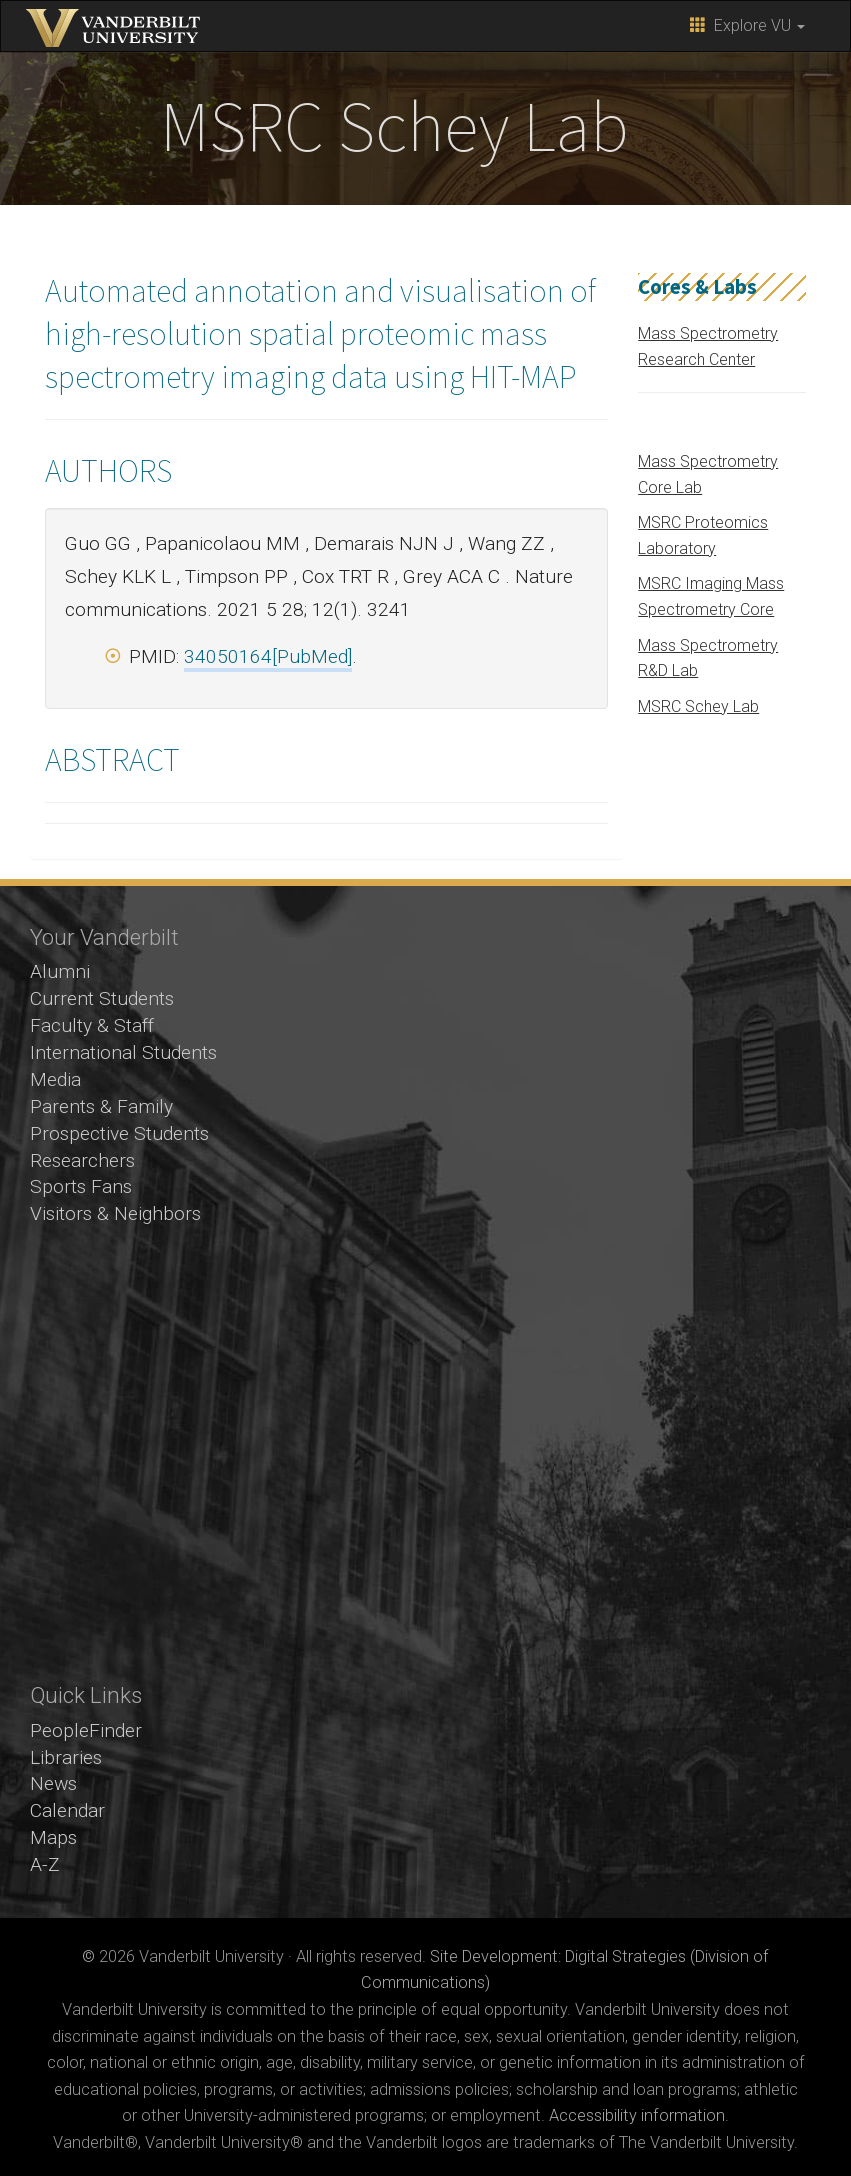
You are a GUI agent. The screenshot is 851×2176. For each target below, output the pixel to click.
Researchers (82, 1160)
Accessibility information (637, 2115)
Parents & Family (101, 1106)
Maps (53, 1837)
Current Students (102, 998)
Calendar (67, 1810)
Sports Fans (81, 1186)
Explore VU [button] (747, 25)
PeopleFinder (86, 1730)
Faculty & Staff (92, 1025)
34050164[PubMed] (268, 656)
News (53, 1783)
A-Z (45, 1864)
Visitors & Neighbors (115, 1213)
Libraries (66, 1757)
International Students (123, 1052)
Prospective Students (119, 1133)
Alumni (60, 971)
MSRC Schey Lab (698, 706)
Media (55, 1079)
